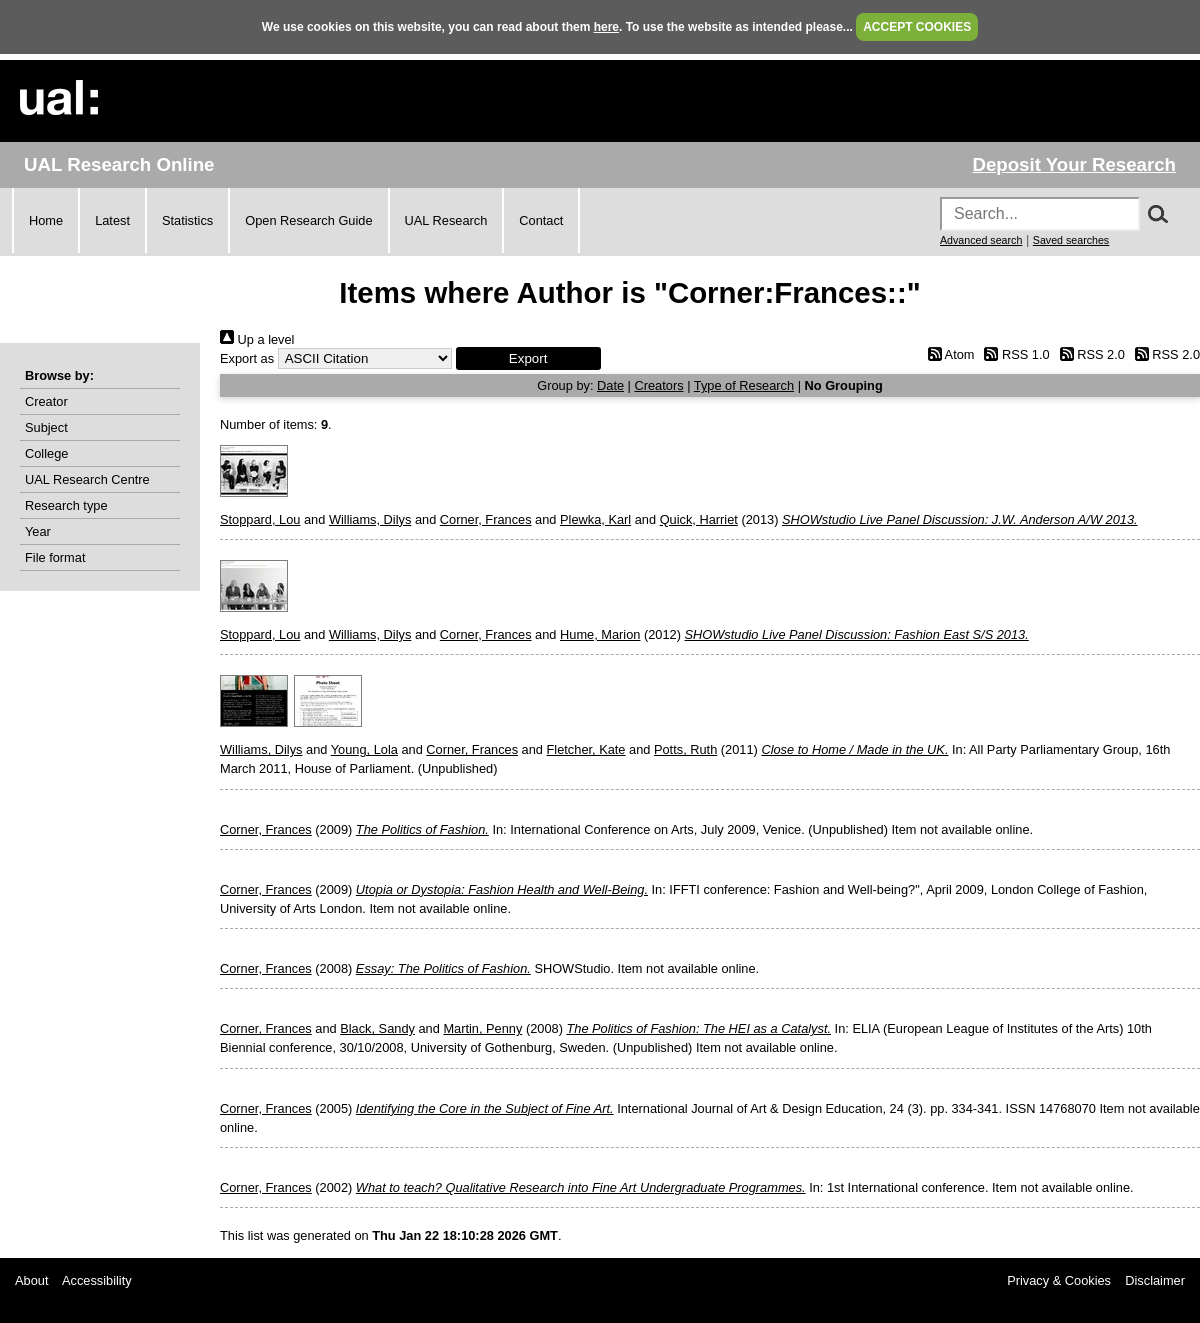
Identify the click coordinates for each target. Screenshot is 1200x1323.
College (46, 453)
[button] (528, 358)
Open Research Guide (308, 220)
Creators (659, 385)
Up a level (257, 339)
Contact (541, 220)
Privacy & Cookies (1059, 1280)
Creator (46, 401)
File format (55, 557)
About (31, 1280)
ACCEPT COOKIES (917, 27)
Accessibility (97, 1280)
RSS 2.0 (1089, 354)
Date (610, 385)
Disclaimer (1155, 1280)
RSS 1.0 (1014, 354)
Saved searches (1071, 240)
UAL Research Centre (87, 479)
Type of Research (744, 385)
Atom (947, 354)
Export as (247, 358)
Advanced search (981, 240)
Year (38, 531)
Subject (46, 427)
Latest (112, 220)
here (606, 27)
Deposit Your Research (1074, 164)
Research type (66, 505)
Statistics (187, 220)
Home (46, 220)
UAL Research (446, 220)
